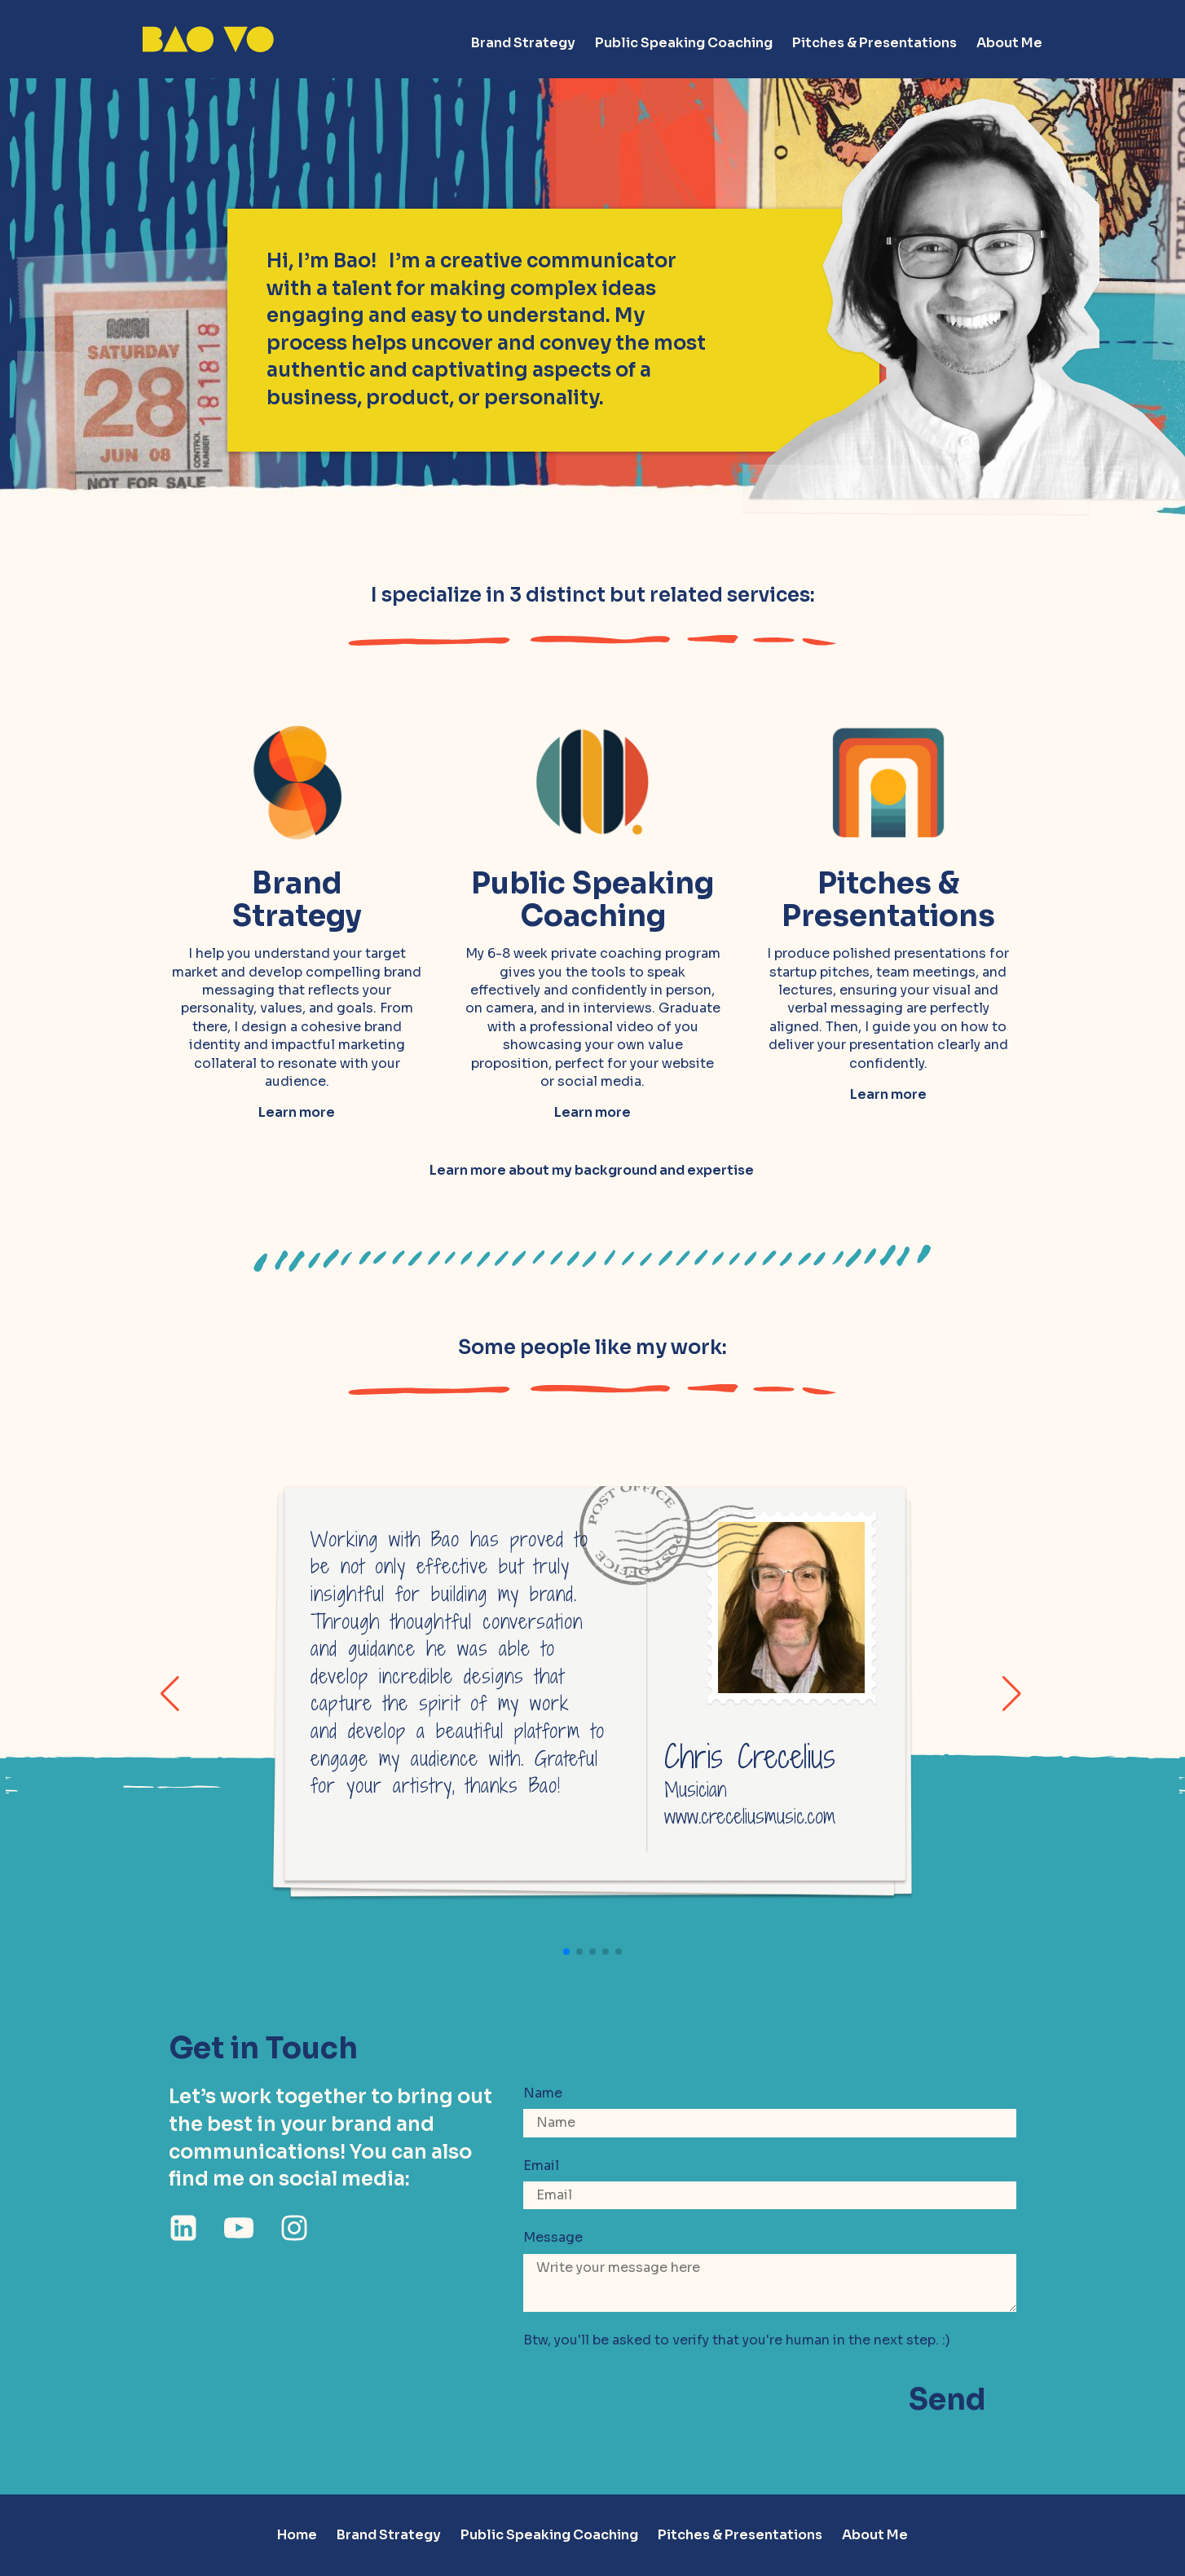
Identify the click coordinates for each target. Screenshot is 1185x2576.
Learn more (296, 1112)
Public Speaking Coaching (684, 42)
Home (297, 2534)
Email (541, 2165)
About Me (1009, 42)
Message (553, 2237)
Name (542, 2093)
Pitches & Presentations (874, 42)
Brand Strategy (523, 42)
